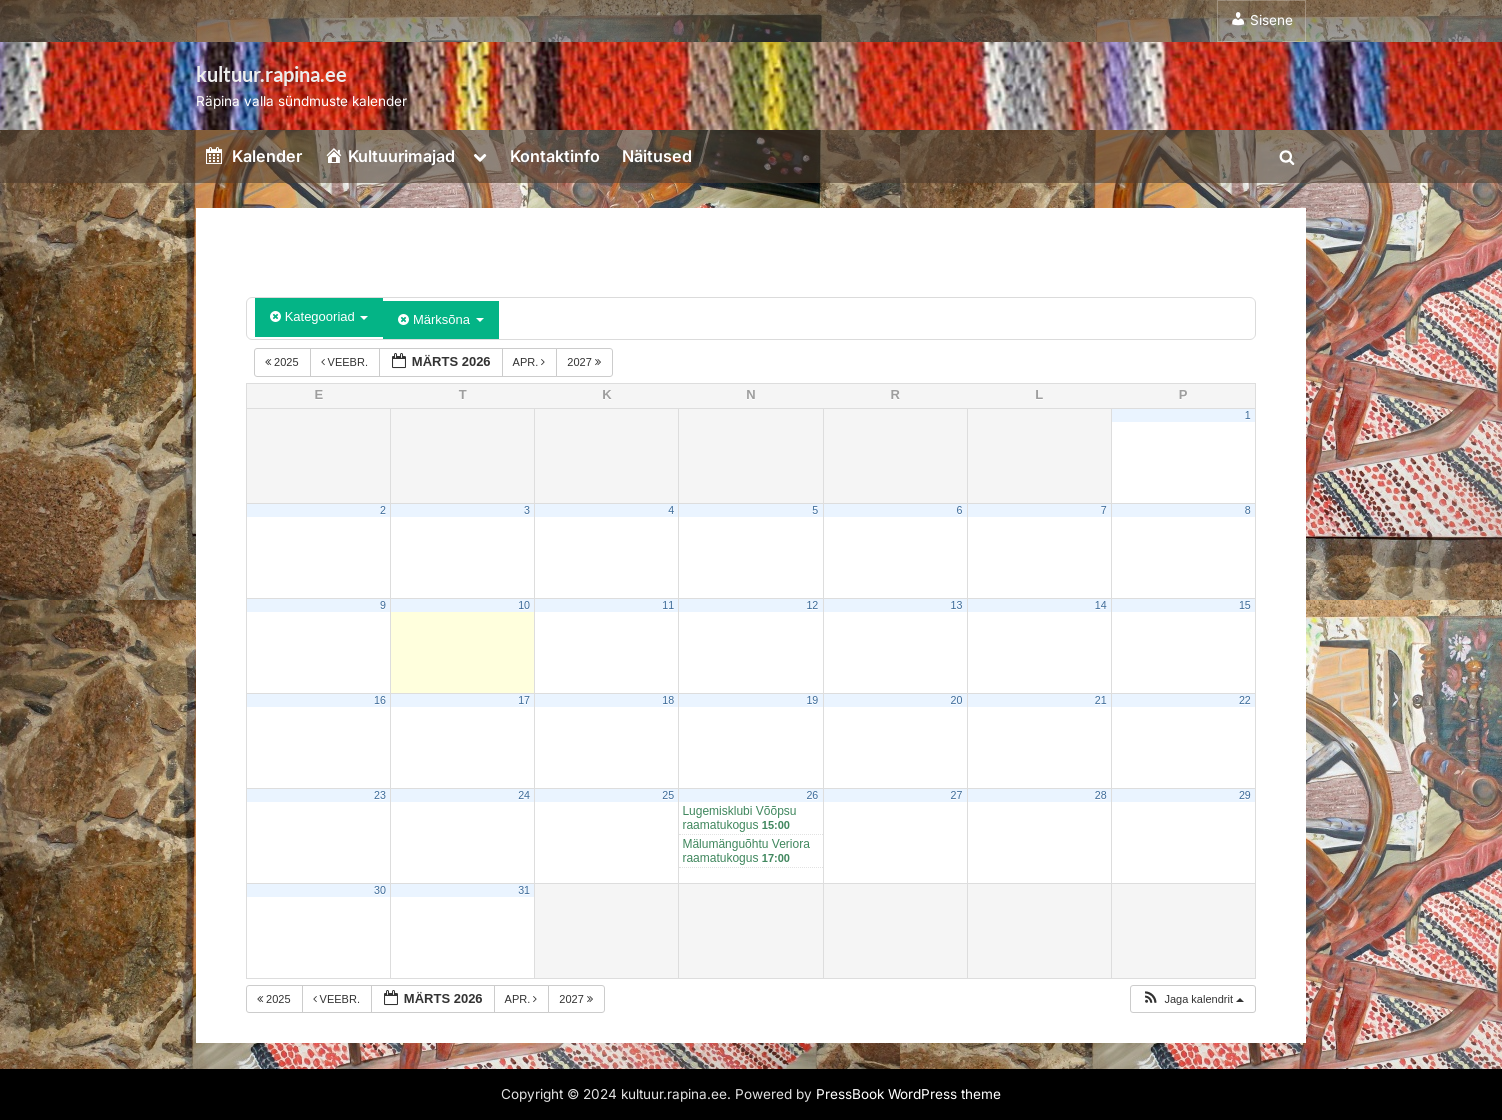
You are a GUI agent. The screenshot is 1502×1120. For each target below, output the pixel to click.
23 (380, 795)
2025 (283, 362)
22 (1245, 700)
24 (524, 795)
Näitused (657, 156)
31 (524, 890)
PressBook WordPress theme (908, 1094)
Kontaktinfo (555, 156)
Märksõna (440, 319)
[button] (1192, 999)
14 (1101, 605)
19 (812, 700)
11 (668, 605)
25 (668, 795)
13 (957, 605)
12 (812, 605)
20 (957, 700)
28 (1101, 795)
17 (524, 700)
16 (380, 700)
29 (1245, 795)
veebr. (346, 362)
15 (1245, 605)
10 (524, 605)
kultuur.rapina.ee (271, 74)
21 (1101, 700)
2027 (585, 362)
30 (380, 890)
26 (812, 795)
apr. (531, 362)
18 (668, 700)
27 (957, 795)
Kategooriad (319, 316)
